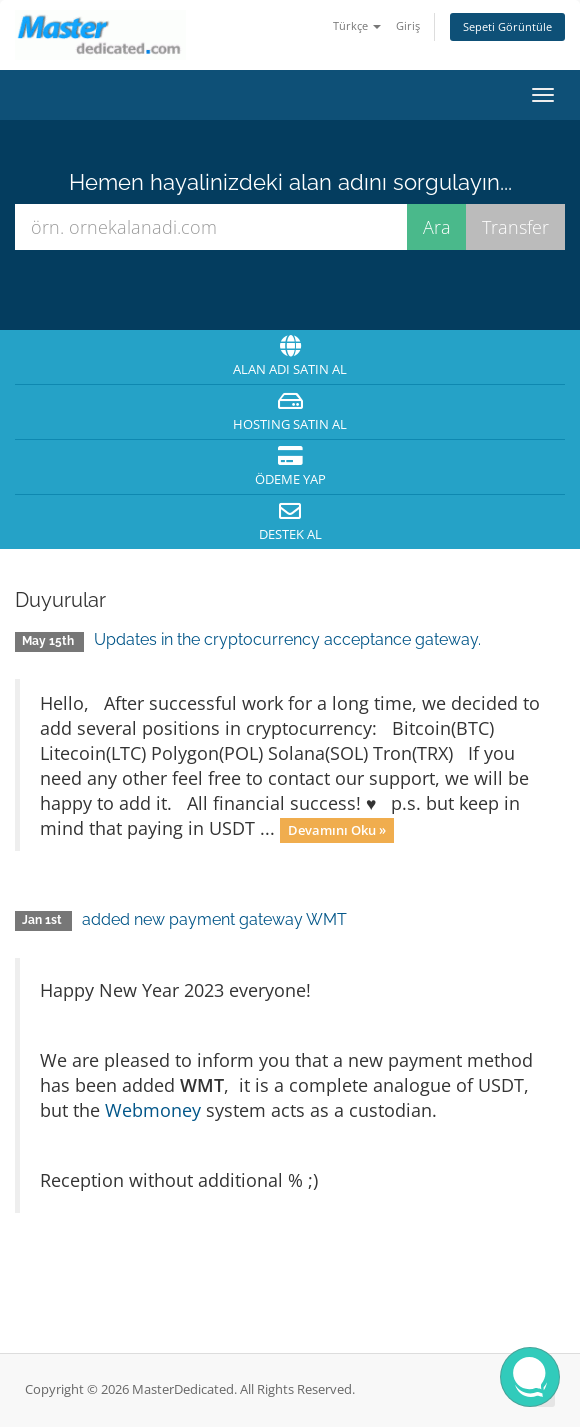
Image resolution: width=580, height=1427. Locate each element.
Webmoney (153, 1110)
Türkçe (357, 25)
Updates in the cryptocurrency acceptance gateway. (287, 639)
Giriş (408, 25)
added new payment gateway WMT (214, 919)
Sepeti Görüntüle (507, 26)
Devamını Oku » (337, 830)
